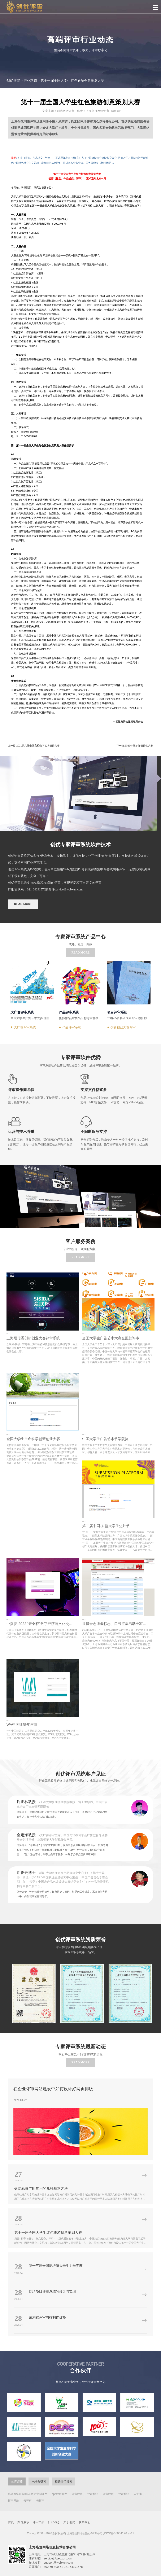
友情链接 (17, 2481)
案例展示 (23, 2522)
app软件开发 (59, 2494)
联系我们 (84, 2522)
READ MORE (23, 904)
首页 (11, 2522)
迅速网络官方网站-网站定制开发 (27, 2494)
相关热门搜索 (63, 2481)
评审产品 (38, 2522)
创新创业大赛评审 (123, 1027)
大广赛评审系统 (25, 1027)
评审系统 (92, 2494)
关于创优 (69, 2522)
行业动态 (30, 80)
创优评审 (13, 80)
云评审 (138, 2494)
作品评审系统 (71, 1027)
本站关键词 (38, 2481)
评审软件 (77, 2494)
